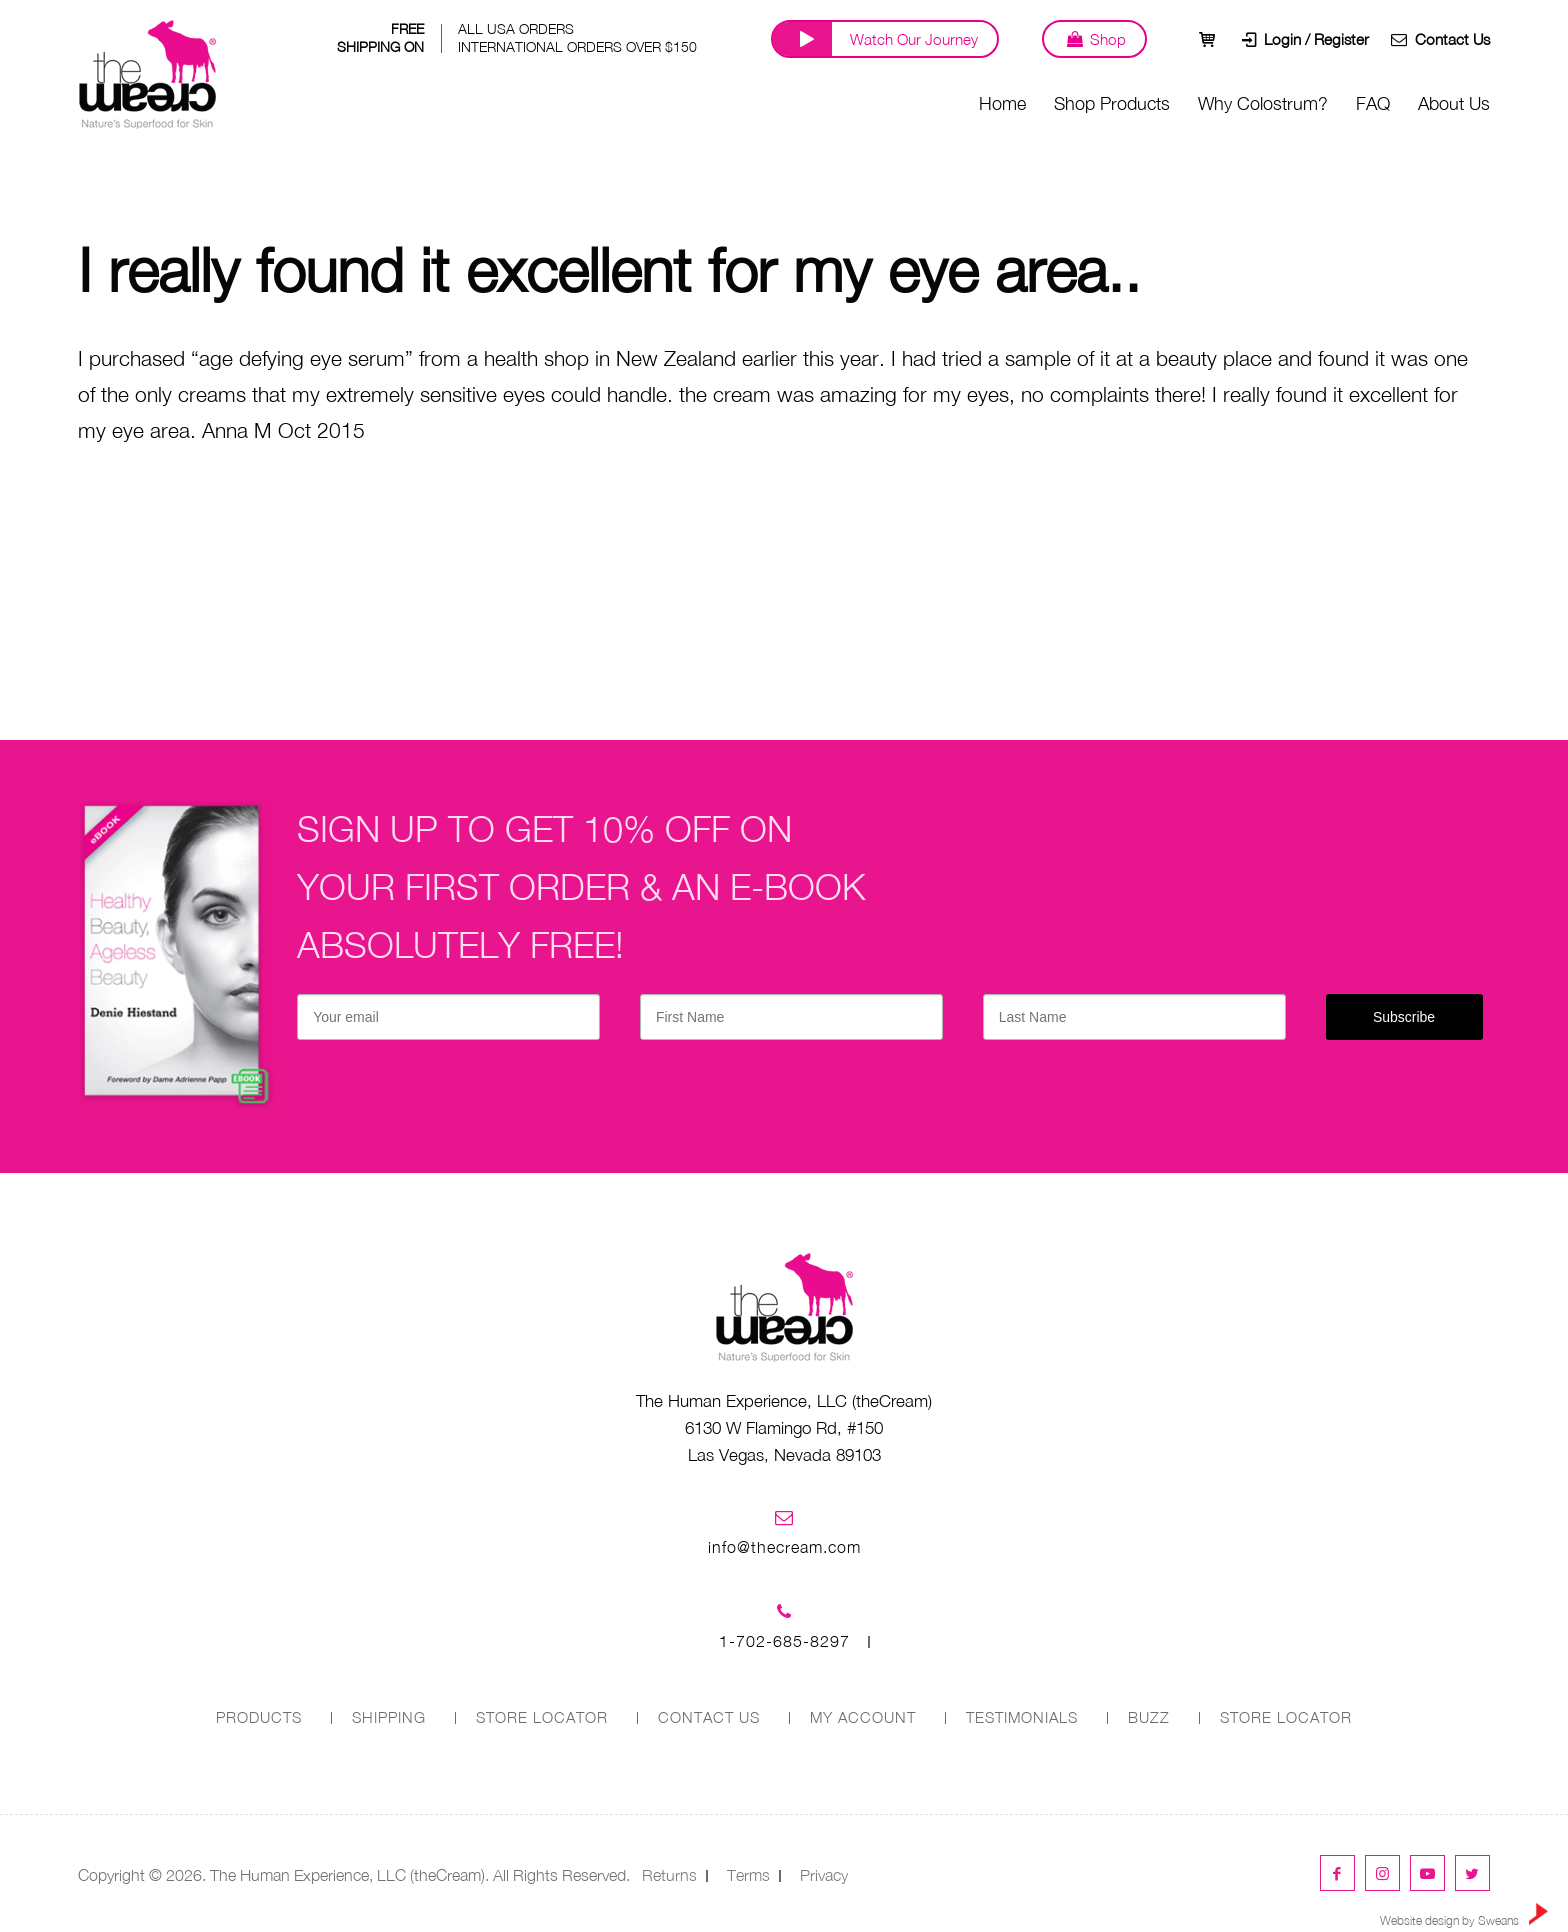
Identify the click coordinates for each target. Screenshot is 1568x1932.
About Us (1454, 139)
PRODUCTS (258, 1717)
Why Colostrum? (1263, 139)
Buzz (1150, 1717)
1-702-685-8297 (784, 1641)
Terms (748, 1874)
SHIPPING (388, 1717)
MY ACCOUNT (862, 1717)
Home (1002, 139)
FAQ (1373, 139)
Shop (1083, 75)
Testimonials (1022, 1717)
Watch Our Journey (896, 75)
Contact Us (1437, 75)
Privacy (824, 1874)
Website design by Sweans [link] (1464, 1914)
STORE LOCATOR (541, 1717)
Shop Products (1112, 139)
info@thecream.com (784, 1547)
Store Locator (1287, 1717)
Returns (669, 1874)
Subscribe (1404, 1017)
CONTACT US (708, 1717)
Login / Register (1297, 75)
